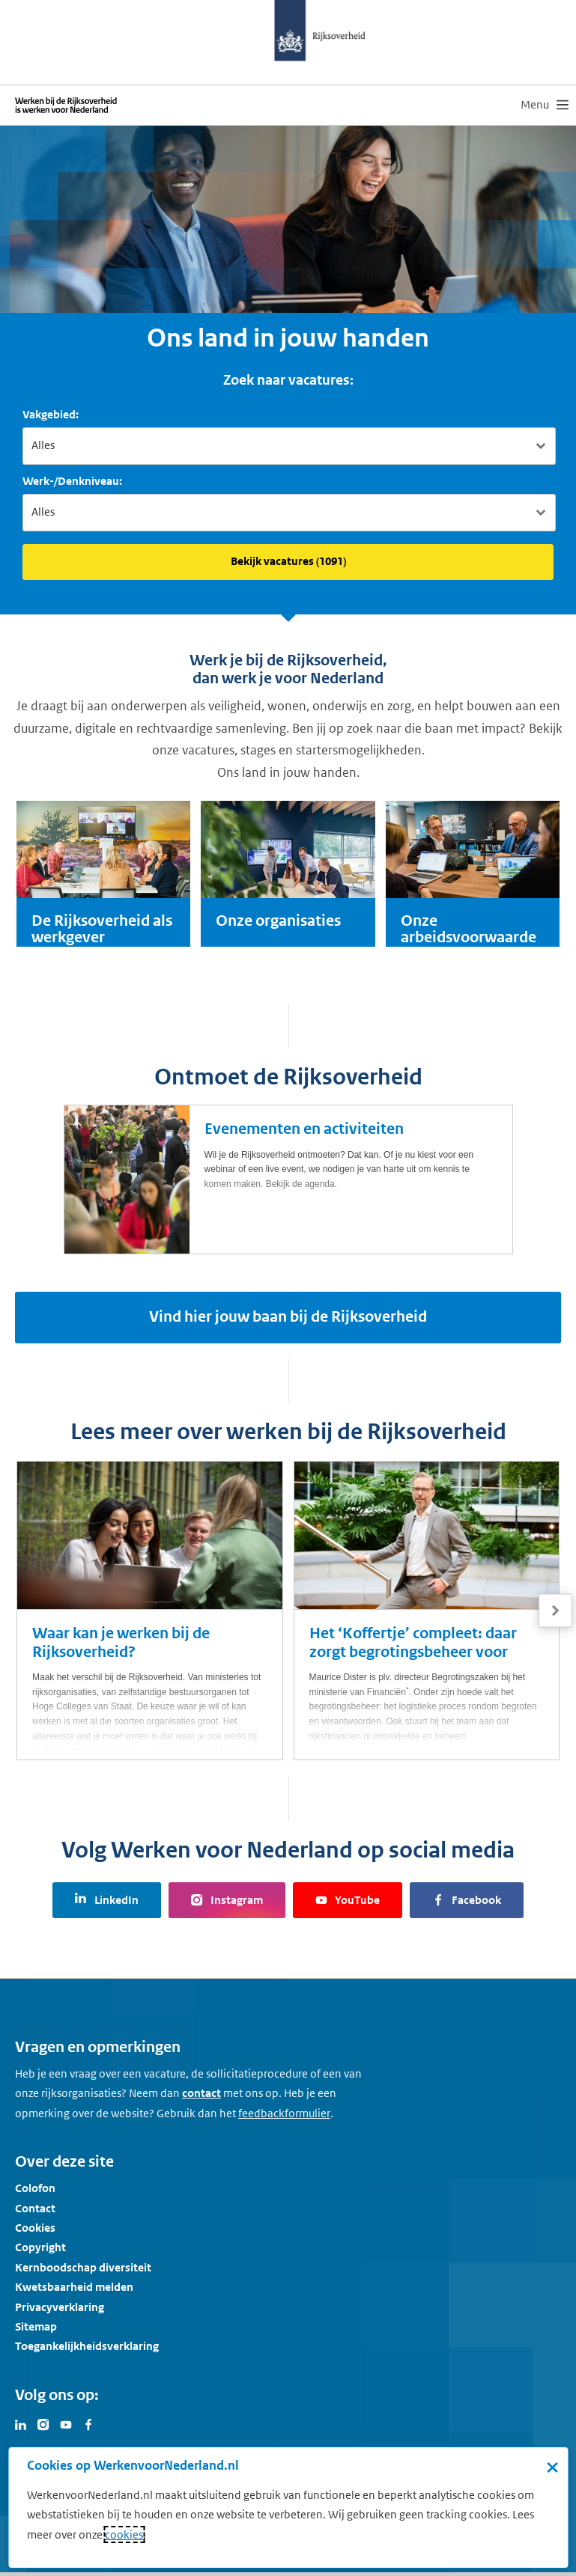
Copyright (40, 2247)
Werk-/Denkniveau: (72, 481)
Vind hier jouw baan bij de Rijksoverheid (288, 1316)
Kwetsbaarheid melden (74, 2287)
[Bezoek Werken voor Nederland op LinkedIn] (21, 2423)
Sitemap (36, 2326)
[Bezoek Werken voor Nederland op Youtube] (66, 2423)
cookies (124, 2534)
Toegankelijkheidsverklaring (87, 2346)
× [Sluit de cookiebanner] (552, 2467)
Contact (35, 2207)
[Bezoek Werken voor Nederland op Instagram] (43, 2423)
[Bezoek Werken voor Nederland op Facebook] (88, 2423)
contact (201, 2093)
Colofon (35, 2188)
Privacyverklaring (59, 2306)
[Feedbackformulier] (284, 2112)
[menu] (544, 104)
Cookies (35, 2228)
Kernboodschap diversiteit (83, 2266)
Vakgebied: (50, 414)
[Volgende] (555, 1611)
